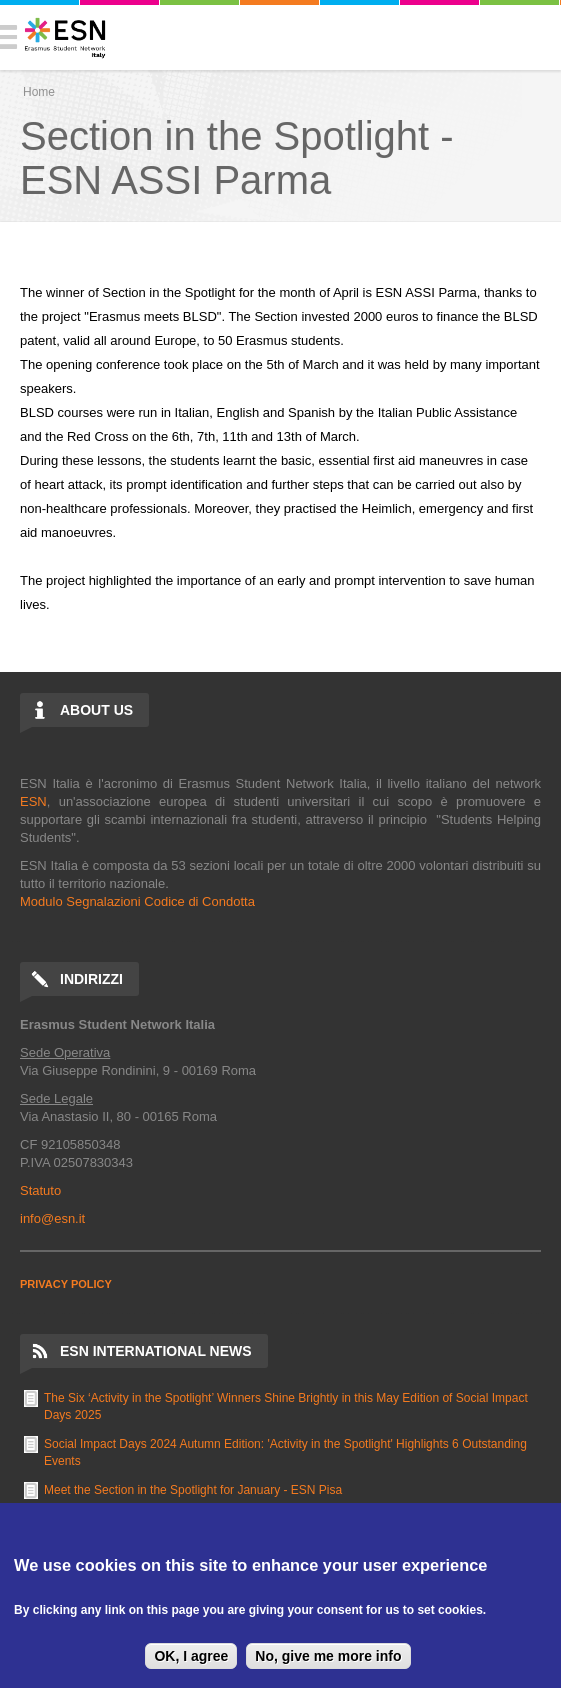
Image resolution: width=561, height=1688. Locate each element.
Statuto (40, 1190)
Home (39, 92)
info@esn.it (52, 1218)
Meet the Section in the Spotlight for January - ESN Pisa (193, 1490)
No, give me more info (328, 1656)
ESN (33, 801)
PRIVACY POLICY (66, 1284)
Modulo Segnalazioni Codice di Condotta (137, 901)
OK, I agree (191, 1656)
